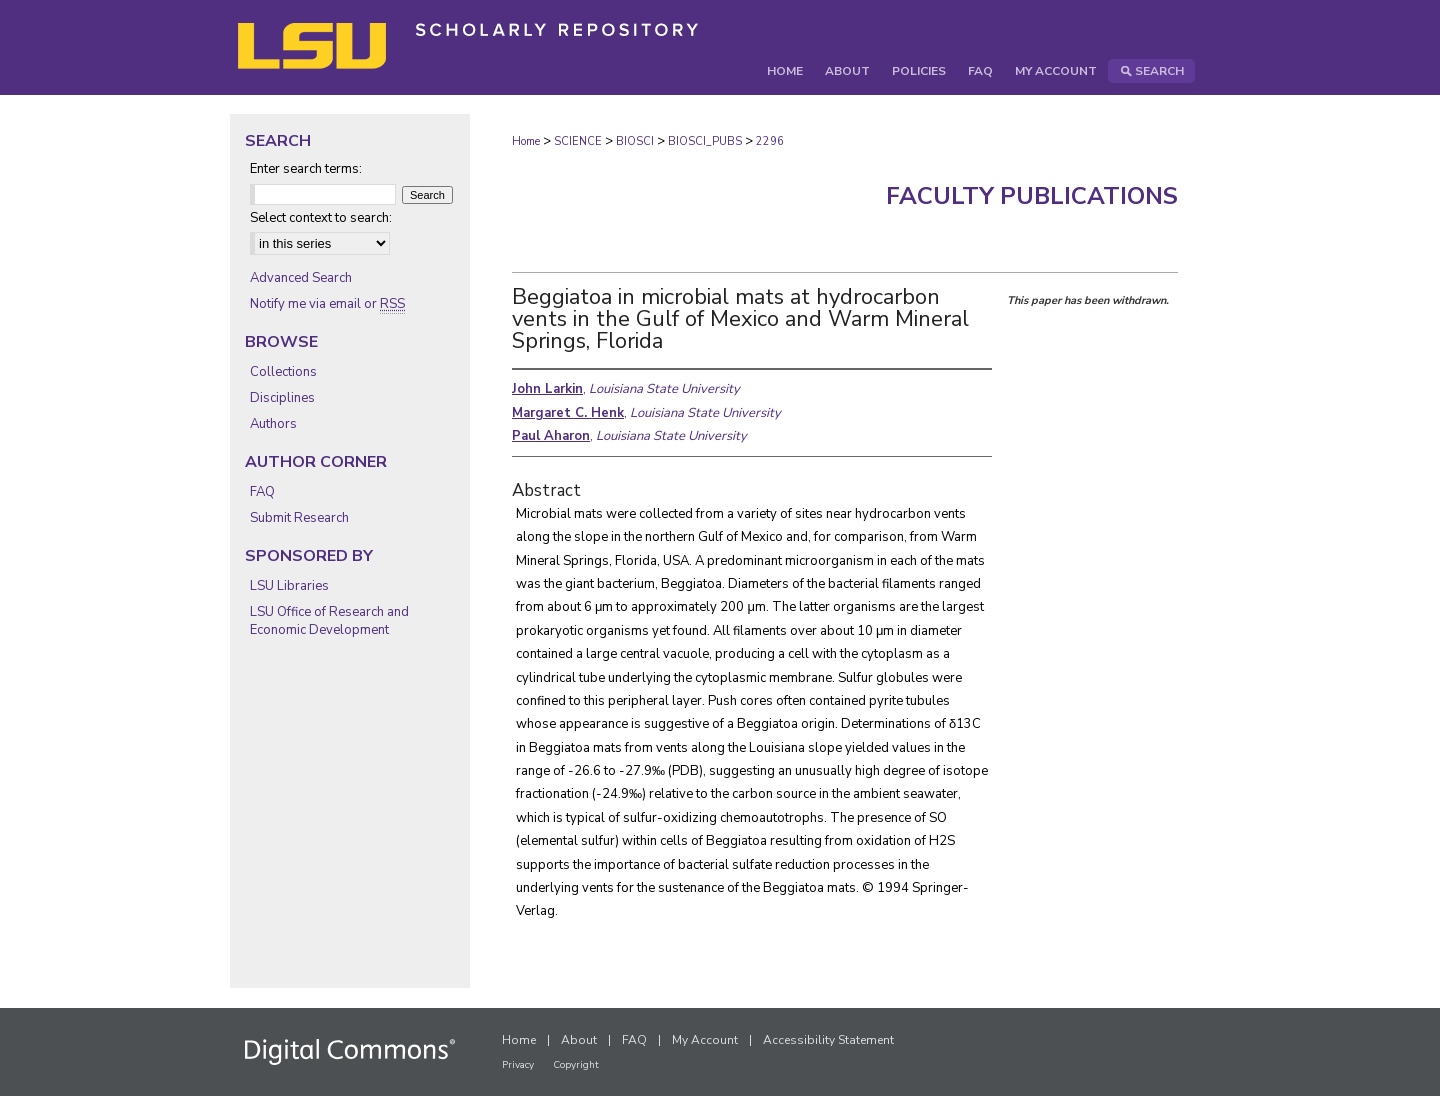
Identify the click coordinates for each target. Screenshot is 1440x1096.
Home (526, 141)
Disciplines (282, 398)
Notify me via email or (327, 304)
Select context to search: (321, 218)
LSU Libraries (289, 586)
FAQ (262, 492)
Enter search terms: (306, 169)
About (579, 1040)
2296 (770, 141)
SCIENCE (578, 141)
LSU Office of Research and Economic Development (329, 621)
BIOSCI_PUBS (705, 141)
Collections (283, 372)
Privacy (518, 1065)
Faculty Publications (1032, 196)
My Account (705, 1040)
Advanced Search (301, 278)
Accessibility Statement (828, 1040)
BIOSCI (635, 141)
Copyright (576, 1065)
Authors (273, 424)
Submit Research (299, 518)
